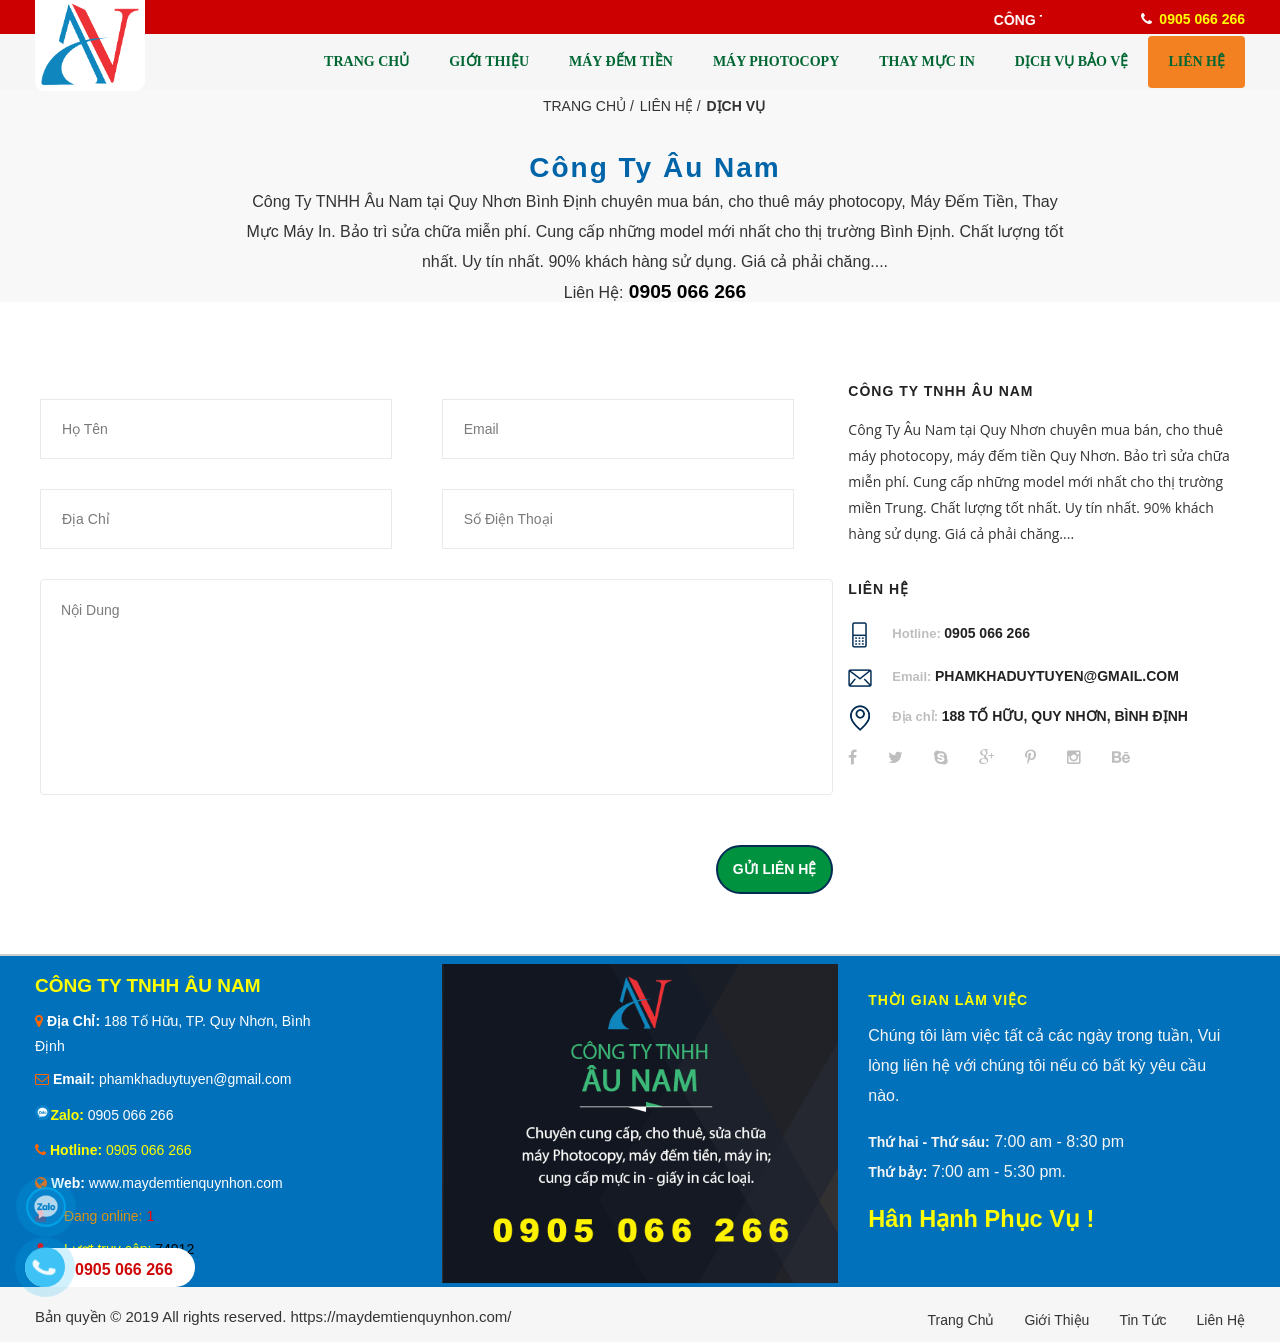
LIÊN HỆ (1196, 61)
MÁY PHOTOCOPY (776, 61)
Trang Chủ (584, 106)
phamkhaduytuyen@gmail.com (1057, 676)
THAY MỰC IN (927, 61)
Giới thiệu (1056, 1320)
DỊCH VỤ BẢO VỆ (1072, 61)
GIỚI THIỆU (489, 61)
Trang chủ (961, 1320)
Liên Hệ (666, 106)
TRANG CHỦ (366, 61)
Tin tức (1142, 1320)
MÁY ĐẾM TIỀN (621, 61)
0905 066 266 (987, 633)
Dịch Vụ (736, 106)
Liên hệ (1221, 1320)
